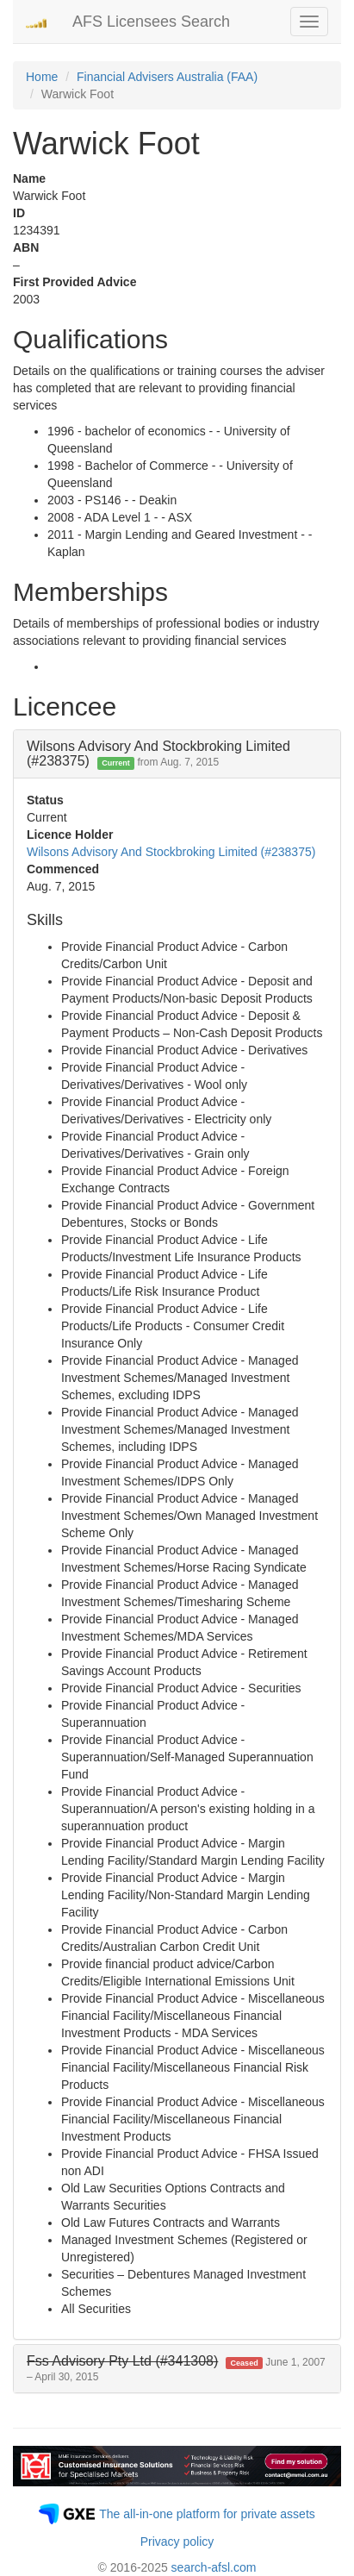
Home (42, 77)
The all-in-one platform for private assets (207, 2514)
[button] (176, 2369)
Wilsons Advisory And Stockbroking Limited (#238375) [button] (158, 754)
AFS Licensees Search (151, 21)
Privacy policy (177, 2541)
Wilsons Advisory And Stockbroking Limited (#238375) (171, 852)
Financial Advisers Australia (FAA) (167, 77)
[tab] (177, 754)
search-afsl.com (214, 2567)
